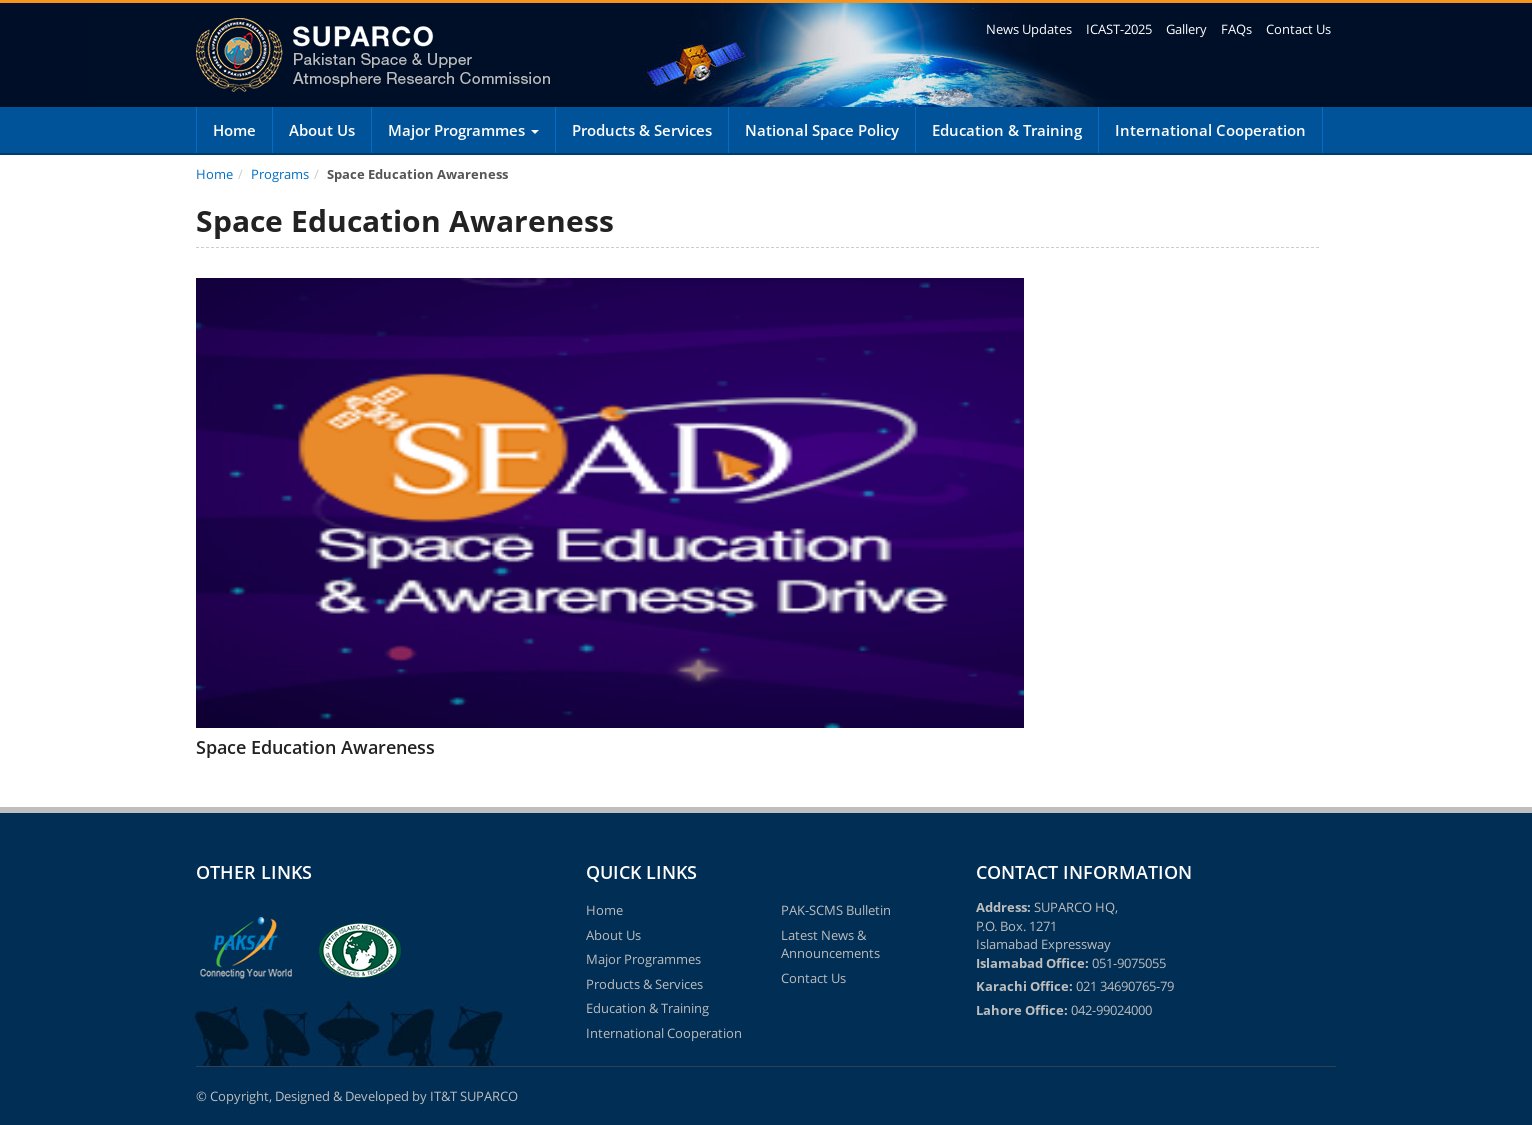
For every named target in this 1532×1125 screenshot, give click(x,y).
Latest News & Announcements (830, 944)
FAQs (1236, 29)
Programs (280, 174)
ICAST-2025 (1119, 29)
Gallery (1186, 29)
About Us (322, 130)
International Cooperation (1210, 130)
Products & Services (642, 130)
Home (234, 130)
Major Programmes (463, 130)
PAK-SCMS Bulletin (836, 910)
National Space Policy (822, 130)
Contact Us (1298, 29)
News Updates (1029, 29)
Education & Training (1007, 130)
